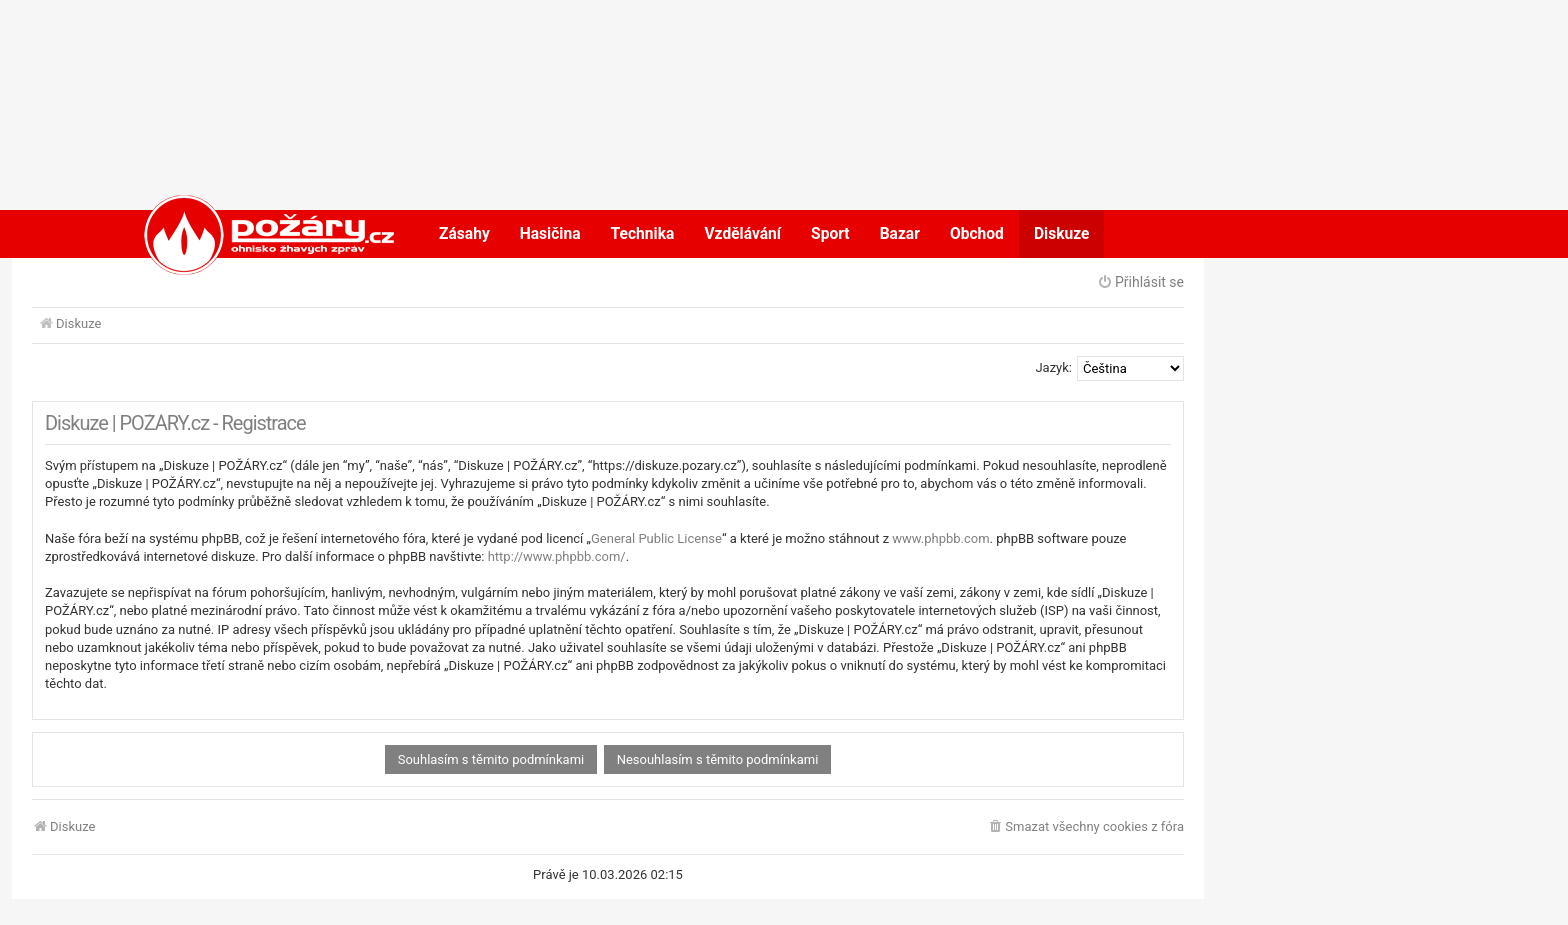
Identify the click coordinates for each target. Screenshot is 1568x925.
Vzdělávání (742, 234)
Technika (643, 234)
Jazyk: (1053, 367)
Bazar (900, 234)
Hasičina (550, 234)
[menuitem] (1085, 827)
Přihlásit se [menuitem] (1140, 282)
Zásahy (464, 234)
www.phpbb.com (940, 538)
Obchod (977, 234)
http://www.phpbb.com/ (557, 556)
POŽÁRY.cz (248, 234)
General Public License (656, 538)
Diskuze (1062, 234)
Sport (830, 234)
